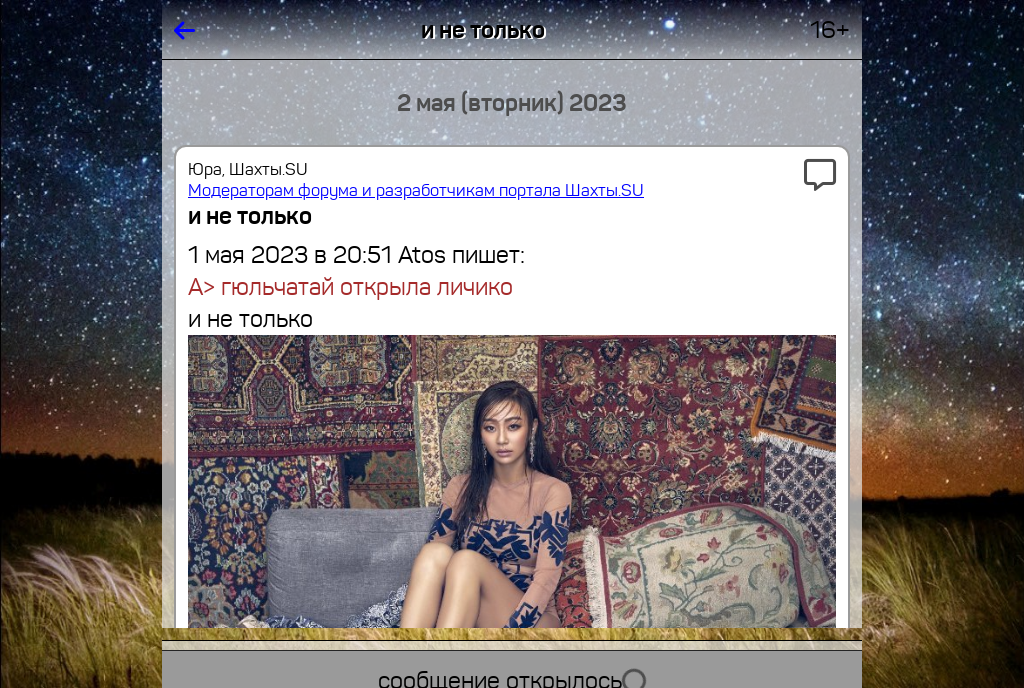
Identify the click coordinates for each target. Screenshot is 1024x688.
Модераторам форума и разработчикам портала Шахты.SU (416, 190)
